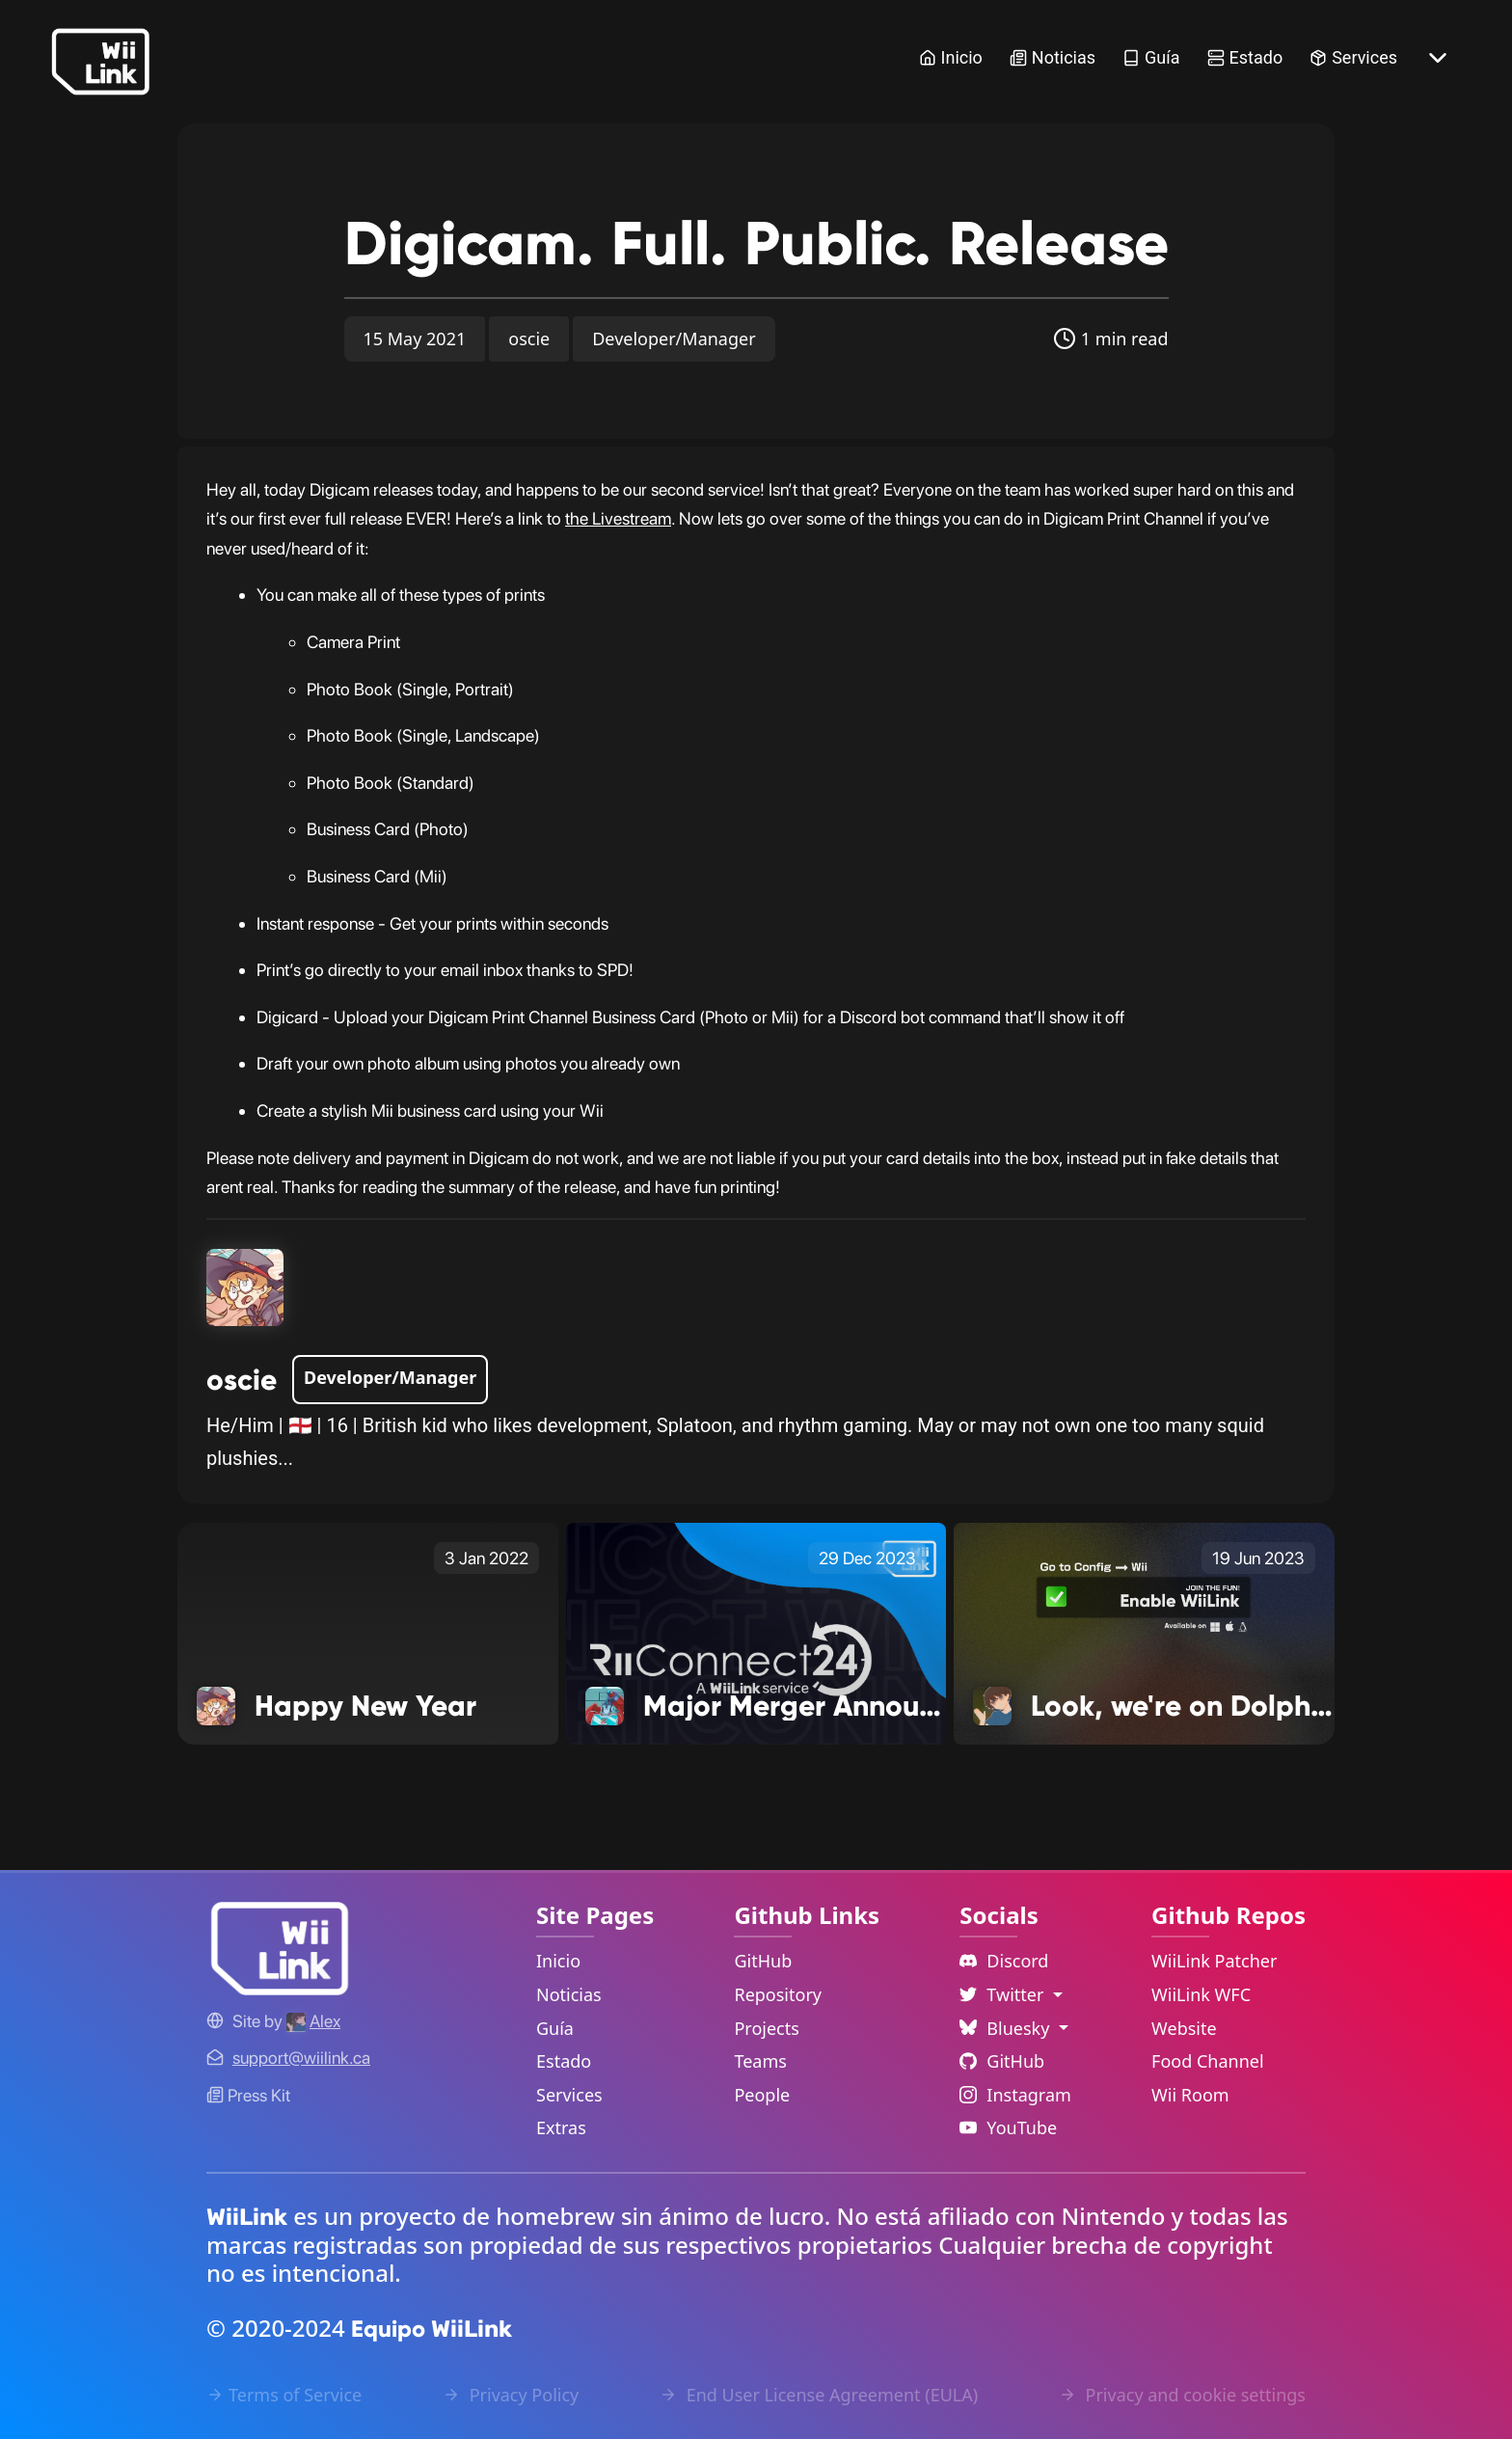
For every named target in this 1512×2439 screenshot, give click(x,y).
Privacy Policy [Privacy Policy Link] (511, 2394)
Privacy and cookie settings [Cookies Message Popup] (1182, 2394)
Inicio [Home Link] (951, 57)
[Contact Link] (301, 2057)
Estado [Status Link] (1245, 57)
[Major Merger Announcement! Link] (756, 1631)
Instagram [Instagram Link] (1015, 2094)
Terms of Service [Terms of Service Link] (284, 2394)
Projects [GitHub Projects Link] (766, 2028)
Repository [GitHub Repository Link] (778, 1994)
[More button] (1438, 58)
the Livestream (618, 518)
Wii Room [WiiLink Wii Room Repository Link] (1190, 2094)
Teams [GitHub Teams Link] (760, 2061)
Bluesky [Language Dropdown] (1006, 2028)
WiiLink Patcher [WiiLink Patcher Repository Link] (1214, 1960)
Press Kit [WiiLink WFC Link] (248, 2095)
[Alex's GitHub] (313, 2021)
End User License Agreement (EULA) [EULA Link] (819, 2394)
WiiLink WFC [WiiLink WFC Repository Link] (1201, 1994)
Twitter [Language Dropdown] (1003, 1994)
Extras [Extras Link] (561, 2127)
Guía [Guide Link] (1150, 57)
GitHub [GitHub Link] (763, 1960)
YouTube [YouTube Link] (1008, 2127)
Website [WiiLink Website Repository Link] (1184, 2028)
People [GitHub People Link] (762, 2094)
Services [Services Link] (1353, 57)
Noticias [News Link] (1052, 57)
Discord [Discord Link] (1003, 1960)
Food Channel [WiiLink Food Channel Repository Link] (1207, 2061)
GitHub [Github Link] (1001, 2061)
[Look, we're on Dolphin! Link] (1144, 1631)
